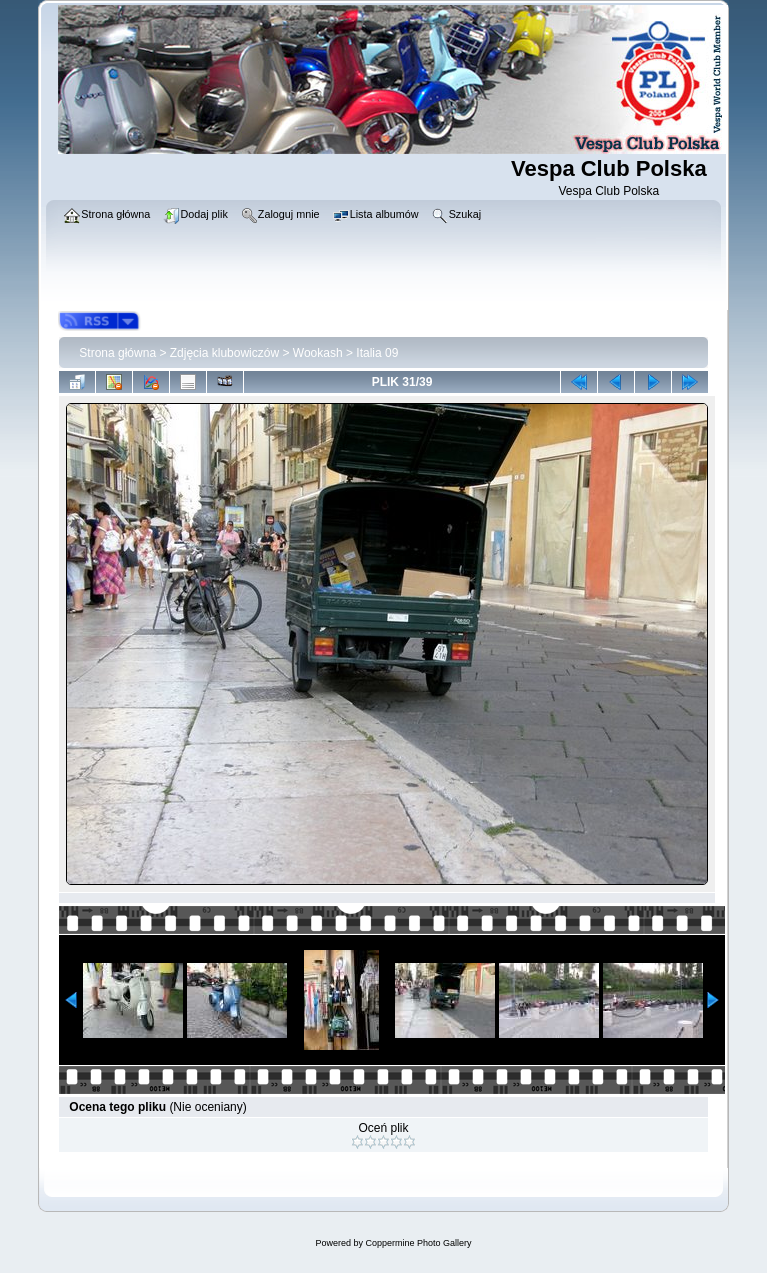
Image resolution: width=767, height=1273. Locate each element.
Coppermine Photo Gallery (418, 1243)
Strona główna (117, 353)
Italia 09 (377, 353)
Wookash (318, 353)
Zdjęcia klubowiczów (224, 353)
